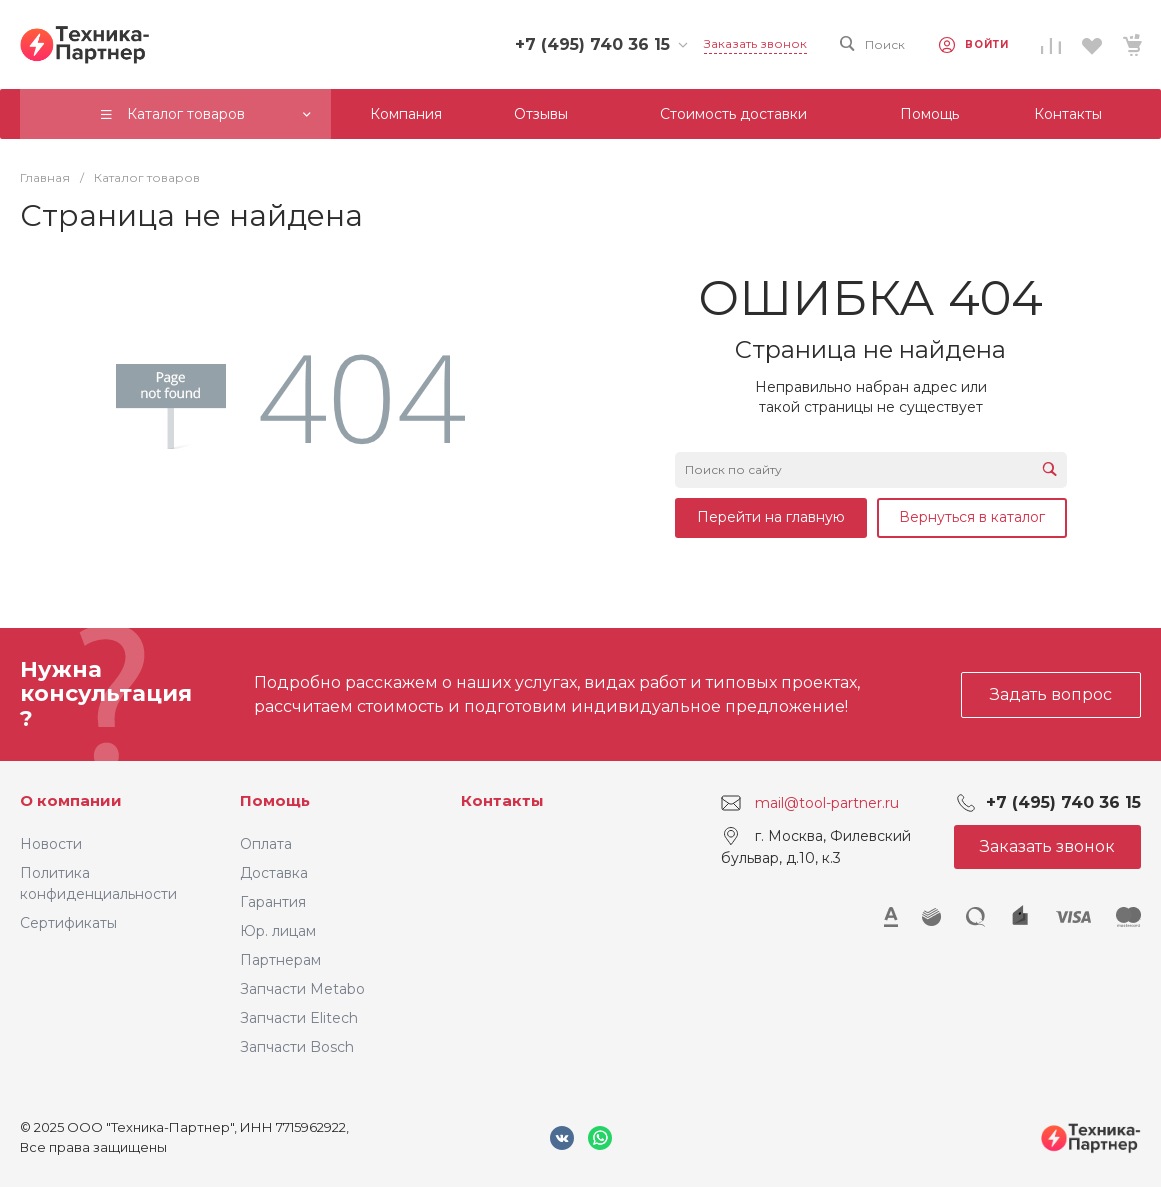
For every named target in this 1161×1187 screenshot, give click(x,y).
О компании (71, 800)
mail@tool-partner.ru (827, 803)
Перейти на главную (771, 517)
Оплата (266, 844)
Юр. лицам (278, 931)
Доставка (274, 873)
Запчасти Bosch (297, 1047)
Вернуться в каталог (972, 517)
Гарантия (273, 902)
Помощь (275, 800)
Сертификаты (68, 923)
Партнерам (280, 960)
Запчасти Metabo (302, 989)
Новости (51, 844)
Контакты (502, 800)
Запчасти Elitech (299, 1018)
